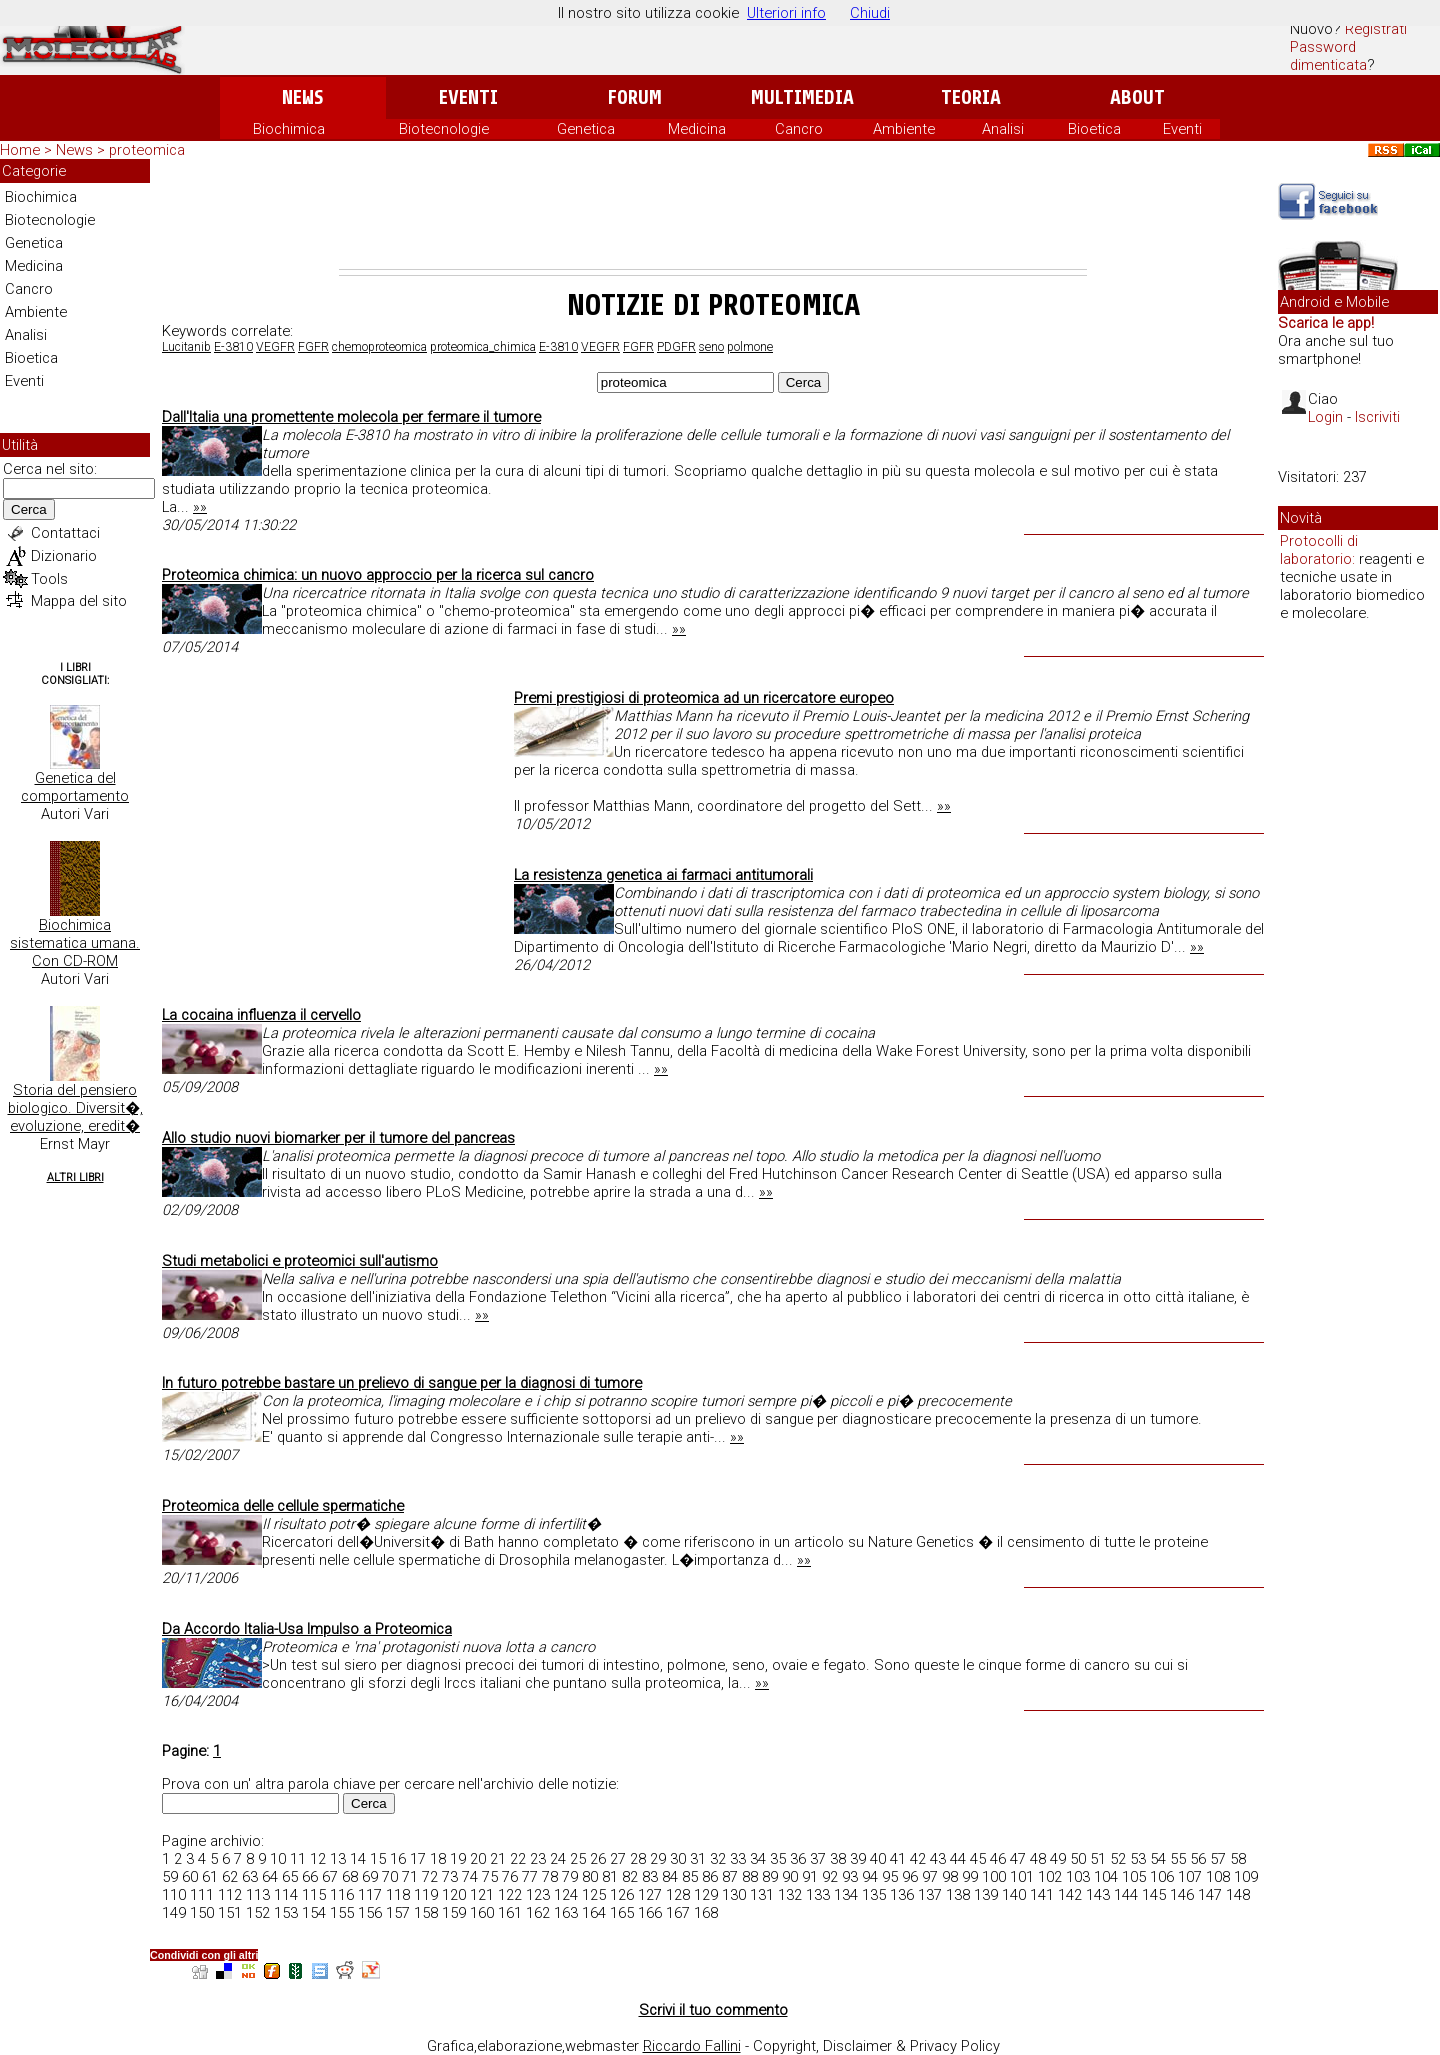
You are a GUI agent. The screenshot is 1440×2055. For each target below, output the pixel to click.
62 (230, 1877)
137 (930, 1895)
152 (258, 1913)
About (1137, 97)
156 (370, 1913)
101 (1022, 1877)
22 (518, 1859)
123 (538, 1895)
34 (758, 1859)
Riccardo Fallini (692, 2046)
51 (1098, 1859)
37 (818, 1859)
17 (418, 1859)
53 (1138, 1859)
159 (454, 1913)
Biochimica (289, 129)
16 (398, 1859)
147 (1210, 1895)
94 (870, 1877)
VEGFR (275, 347)
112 (230, 1895)
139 (986, 1895)
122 (510, 1895)
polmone (750, 347)
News (302, 97)
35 (778, 1859)
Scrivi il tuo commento (713, 2010)
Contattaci (65, 533)
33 (738, 1859)
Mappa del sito (79, 601)
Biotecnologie (444, 129)
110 (174, 1895)
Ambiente (904, 129)
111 (202, 1895)
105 (1134, 1877)
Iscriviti (1377, 417)
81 (610, 1877)
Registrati (1376, 29)
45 (978, 1859)
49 (1058, 1859)
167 (678, 1913)
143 (1098, 1895)
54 (1158, 1859)
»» (200, 507)
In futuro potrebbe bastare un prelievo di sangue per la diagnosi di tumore (402, 1383)
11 (298, 1859)
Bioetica (1094, 129)
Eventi (468, 97)
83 (650, 1877)
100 (994, 1877)
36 (798, 1859)
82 (630, 1877)
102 (1050, 1877)
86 (710, 1877)
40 (878, 1859)
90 (790, 1877)
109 (1246, 1877)
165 (622, 1913)
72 (430, 1877)
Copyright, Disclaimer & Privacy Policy (876, 2046)
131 (762, 1895)
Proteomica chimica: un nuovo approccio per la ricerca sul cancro (378, 575)
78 (550, 1877)
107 (1190, 1877)
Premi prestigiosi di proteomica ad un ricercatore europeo (704, 698)
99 (970, 1877)
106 (1162, 1877)
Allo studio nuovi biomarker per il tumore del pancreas (338, 1138)
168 (706, 1913)
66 (310, 1877)
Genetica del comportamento (75, 787)
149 (174, 1913)
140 (1014, 1895)
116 (342, 1895)
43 (938, 1859)
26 (598, 1859)
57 (1218, 1859)
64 (270, 1877)
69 (370, 1877)
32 (718, 1859)
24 (558, 1859)
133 (818, 1895)
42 (918, 1859)
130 (734, 1895)
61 (210, 1877)
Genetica (586, 129)
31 (698, 1859)
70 (390, 1877)
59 (170, 1877)
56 (1198, 1859)
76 (510, 1877)
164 (594, 1913)
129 (706, 1895)
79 (570, 1877)
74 (470, 1877)
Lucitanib (186, 347)
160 (482, 1913)
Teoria (971, 97)
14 (358, 1859)
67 (330, 1877)
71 (410, 1877)
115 (314, 1895)
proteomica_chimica (483, 347)
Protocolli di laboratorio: (1319, 550)
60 (190, 1877)
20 (478, 1859)
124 (566, 1895)
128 (678, 1895)
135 (874, 1895)
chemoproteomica (379, 347)
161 (510, 1913)
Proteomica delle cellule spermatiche (283, 1506)
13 (338, 1859)
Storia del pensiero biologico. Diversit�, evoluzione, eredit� (75, 1108)
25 (578, 1859)
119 (426, 1895)
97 (930, 1877)
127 (650, 1895)
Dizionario (64, 556)
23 (538, 1859)
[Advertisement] (713, 214)
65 (290, 1877)
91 (810, 1877)
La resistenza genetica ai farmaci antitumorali (663, 875)
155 (342, 1913)
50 (1078, 1859)
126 (622, 1895)
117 (370, 1895)
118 (398, 1895)
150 (202, 1913)
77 (530, 1877)
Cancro (799, 129)
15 (378, 1859)
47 (1018, 1859)
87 (730, 1877)
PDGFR (676, 347)
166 (650, 1913)
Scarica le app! (1326, 323)
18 (438, 1859)
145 (1154, 1895)
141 (1042, 1895)
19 (458, 1859)
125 (594, 1895)
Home (20, 150)
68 (350, 1877)
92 (830, 1877)
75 (490, 1877)
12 (318, 1859)
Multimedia (802, 97)
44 (958, 1859)
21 (498, 1859)
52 (1118, 1859)
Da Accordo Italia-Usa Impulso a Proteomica (307, 1629)
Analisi (1003, 129)
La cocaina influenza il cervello (261, 1015)
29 (658, 1859)
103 (1078, 1877)
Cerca (29, 509)
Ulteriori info (786, 13)
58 (1238, 1859)
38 (838, 1859)
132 (790, 1895)
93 (850, 1877)
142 (1070, 1895)
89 (770, 1877)
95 (890, 1877)
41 (898, 1859)
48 (1038, 1859)
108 (1218, 1877)
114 (286, 1895)
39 (858, 1859)
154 (314, 1913)
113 (258, 1895)
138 (958, 1895)
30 (678, 1859)
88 (750, 1877)
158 (426, 1913)
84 (670, 1877)
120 (454, 1895)
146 (1182, 1895)
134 (846, 1895)
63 (250, 1877)
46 (998, 1859)
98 (950, 1877)
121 (482, 1895)
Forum (634, 97)
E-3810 (233, 347)
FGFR (313, 347)
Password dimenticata (1328, 56)
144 (1126, 1895)
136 (902, 1895)
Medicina (697, 129)
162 (538, 1913)
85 (690, 1877)
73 (450, 1877)
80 (590, 1877)
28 (638, 1859)
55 (1178, 1859)
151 (230, 1913)
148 (1238, 1895)
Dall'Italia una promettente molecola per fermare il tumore (351, 417)
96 (910, 1877)
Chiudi (870, 13)
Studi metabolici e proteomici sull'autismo (300, 1261)
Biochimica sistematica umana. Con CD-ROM (75, 943)
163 (566, 1913)
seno (711, 347)
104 (1106, 1877)
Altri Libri (75, 1177)
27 (618, 1859)
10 (278, 1859)
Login (1325, 417)
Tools (49, 579)
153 (286, 1913)
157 (398, 1913)
